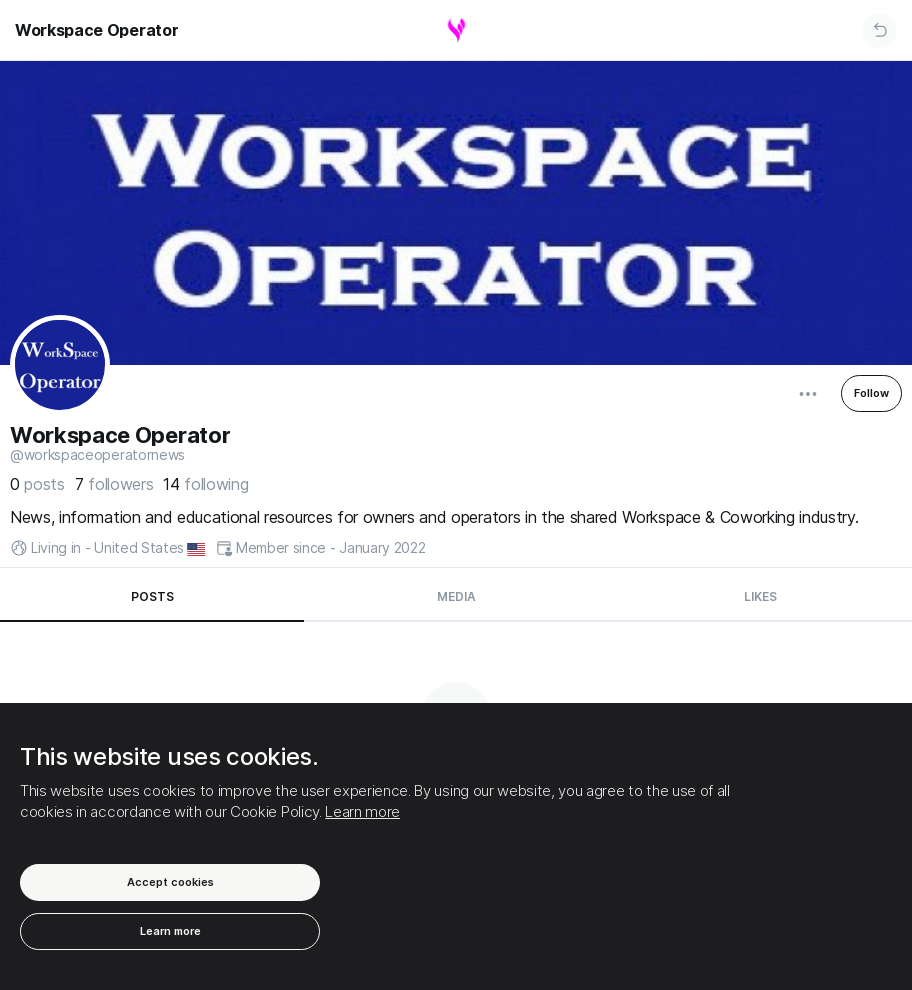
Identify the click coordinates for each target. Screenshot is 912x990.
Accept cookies (170, 882)
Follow (871, 393)
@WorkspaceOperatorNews (97, 455)
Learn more (362, 811)
